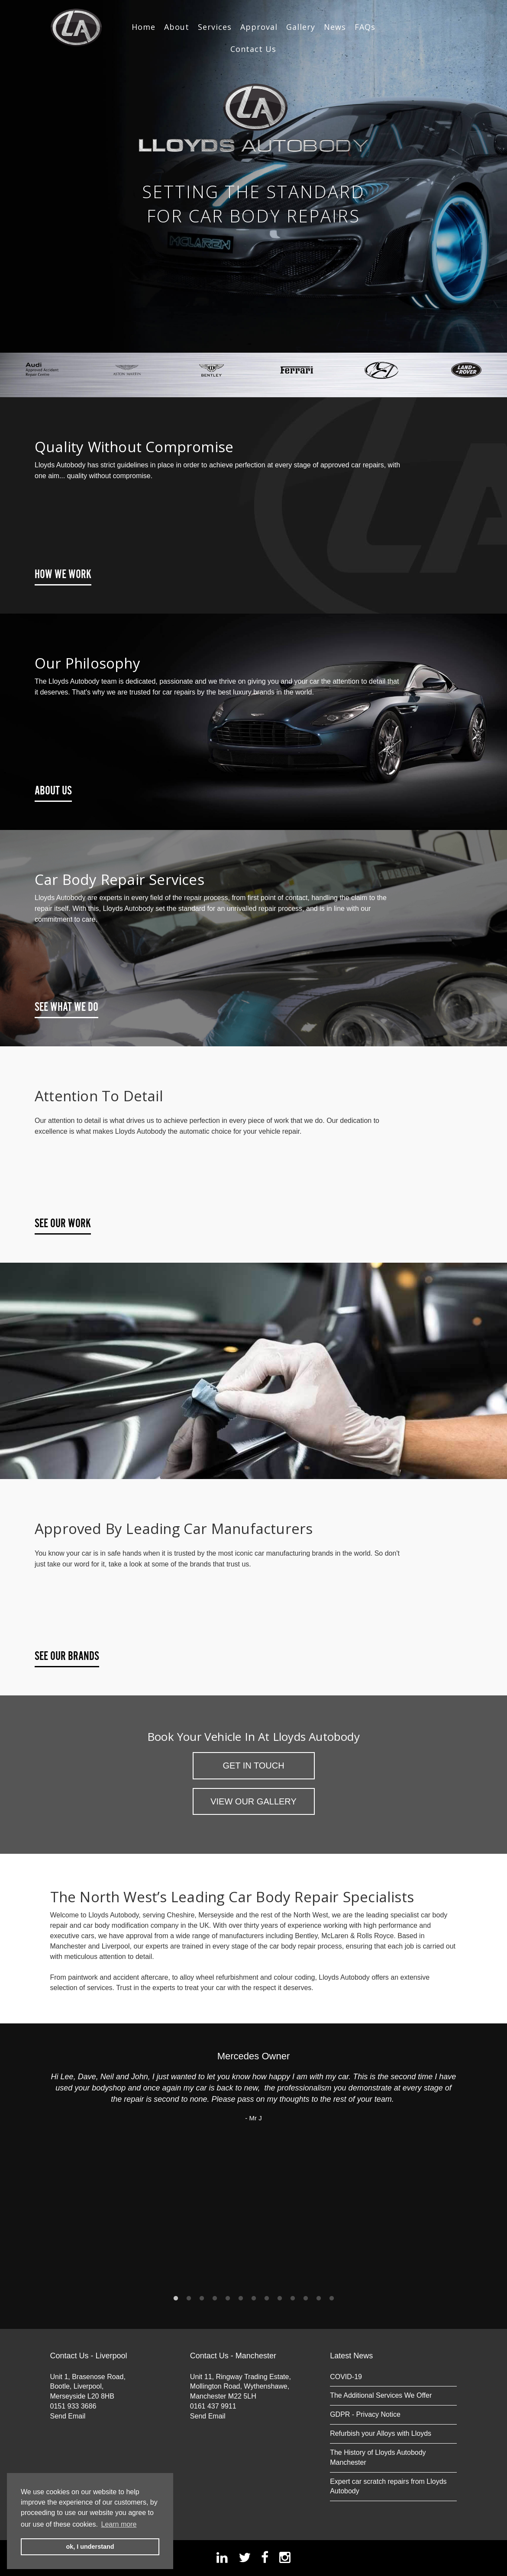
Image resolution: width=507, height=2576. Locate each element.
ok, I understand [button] (90, 2546)
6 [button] (240, 2298)
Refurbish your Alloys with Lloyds (380, 2433)
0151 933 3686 (73, 2406)
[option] (253, 176)
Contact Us (253, 49)
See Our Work (63, 1224)
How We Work (63, 574)
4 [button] (214, 2298)
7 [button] (253, 2298)
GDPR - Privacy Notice (365, 2414)
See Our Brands (67, 1656)
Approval (259, 27)
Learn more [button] (119, 2524)
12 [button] (318, 2298)
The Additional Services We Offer (381, 2395)
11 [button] (305, 2298)
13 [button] (331, 2298)
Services (215, 27)
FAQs (365, 27)
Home (143, 27)
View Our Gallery (253, 1801)
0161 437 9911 (213, 2406)
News (335, 27)
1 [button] (175, 2298)
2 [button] (188, 2298)
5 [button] (227, 2298)
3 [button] (201, 2298)
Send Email (68, 2416)
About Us (53, 791)
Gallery (300, 27)
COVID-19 (346, 2376)
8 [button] (266, 2298)
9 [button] (279, 2298)
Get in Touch (253, 1765)
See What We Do (66, 1007)
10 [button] (292, 2298)
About (176, 27)
